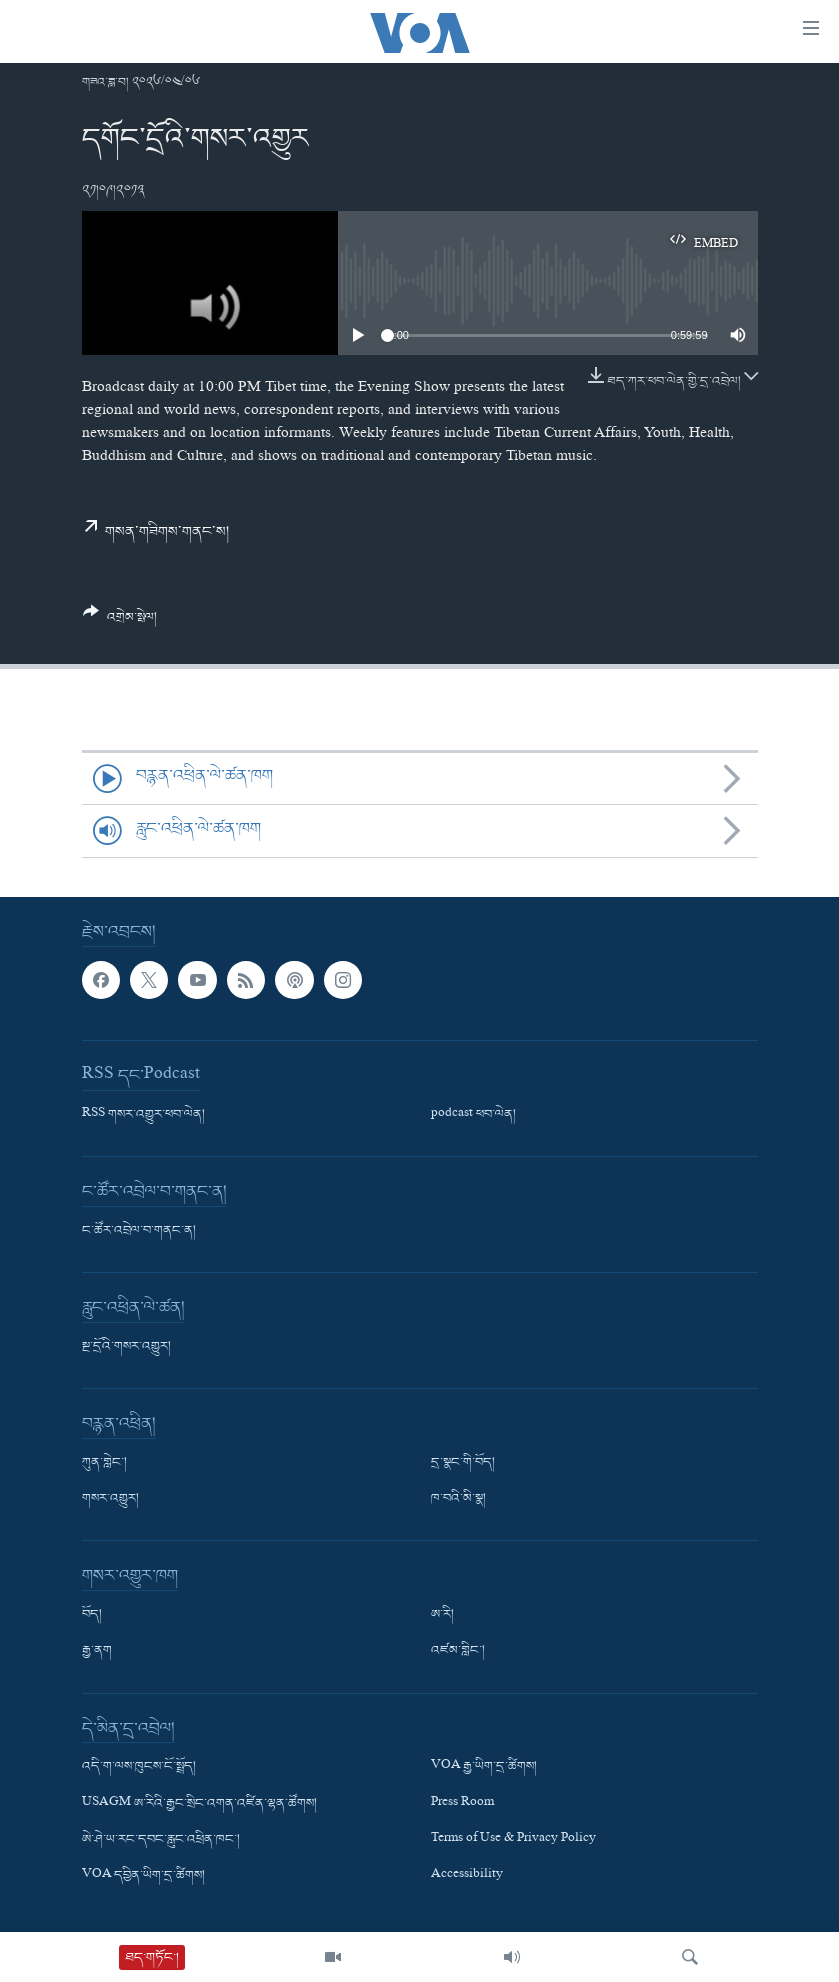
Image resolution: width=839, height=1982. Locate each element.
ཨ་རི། (442, 1616)
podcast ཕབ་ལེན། (473, 1115)
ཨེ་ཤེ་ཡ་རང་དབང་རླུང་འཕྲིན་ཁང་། (161, 1840)
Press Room (462, 1804)
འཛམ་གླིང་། (458, 1652)
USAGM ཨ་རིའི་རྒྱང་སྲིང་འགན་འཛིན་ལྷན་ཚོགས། (199, 1804)
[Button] (120, 622)
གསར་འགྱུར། (110, 1500)
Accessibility (467, 1876)
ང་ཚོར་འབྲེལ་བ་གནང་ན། (139, 1231)
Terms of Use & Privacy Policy (513, 1840)
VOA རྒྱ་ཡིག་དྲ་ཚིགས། (484, 1768)
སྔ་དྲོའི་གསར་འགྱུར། (126, 1347)
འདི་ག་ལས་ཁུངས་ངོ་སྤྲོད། (139, 1768)
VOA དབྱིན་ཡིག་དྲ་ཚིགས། (143, 1876)
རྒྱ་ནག (97, 1652)
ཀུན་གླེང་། (104, 1463)
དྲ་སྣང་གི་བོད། (463, 1463)
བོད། (92, 1616)
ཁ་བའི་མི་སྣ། (458, 1500)
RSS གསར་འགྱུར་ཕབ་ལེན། (143, 1115)
